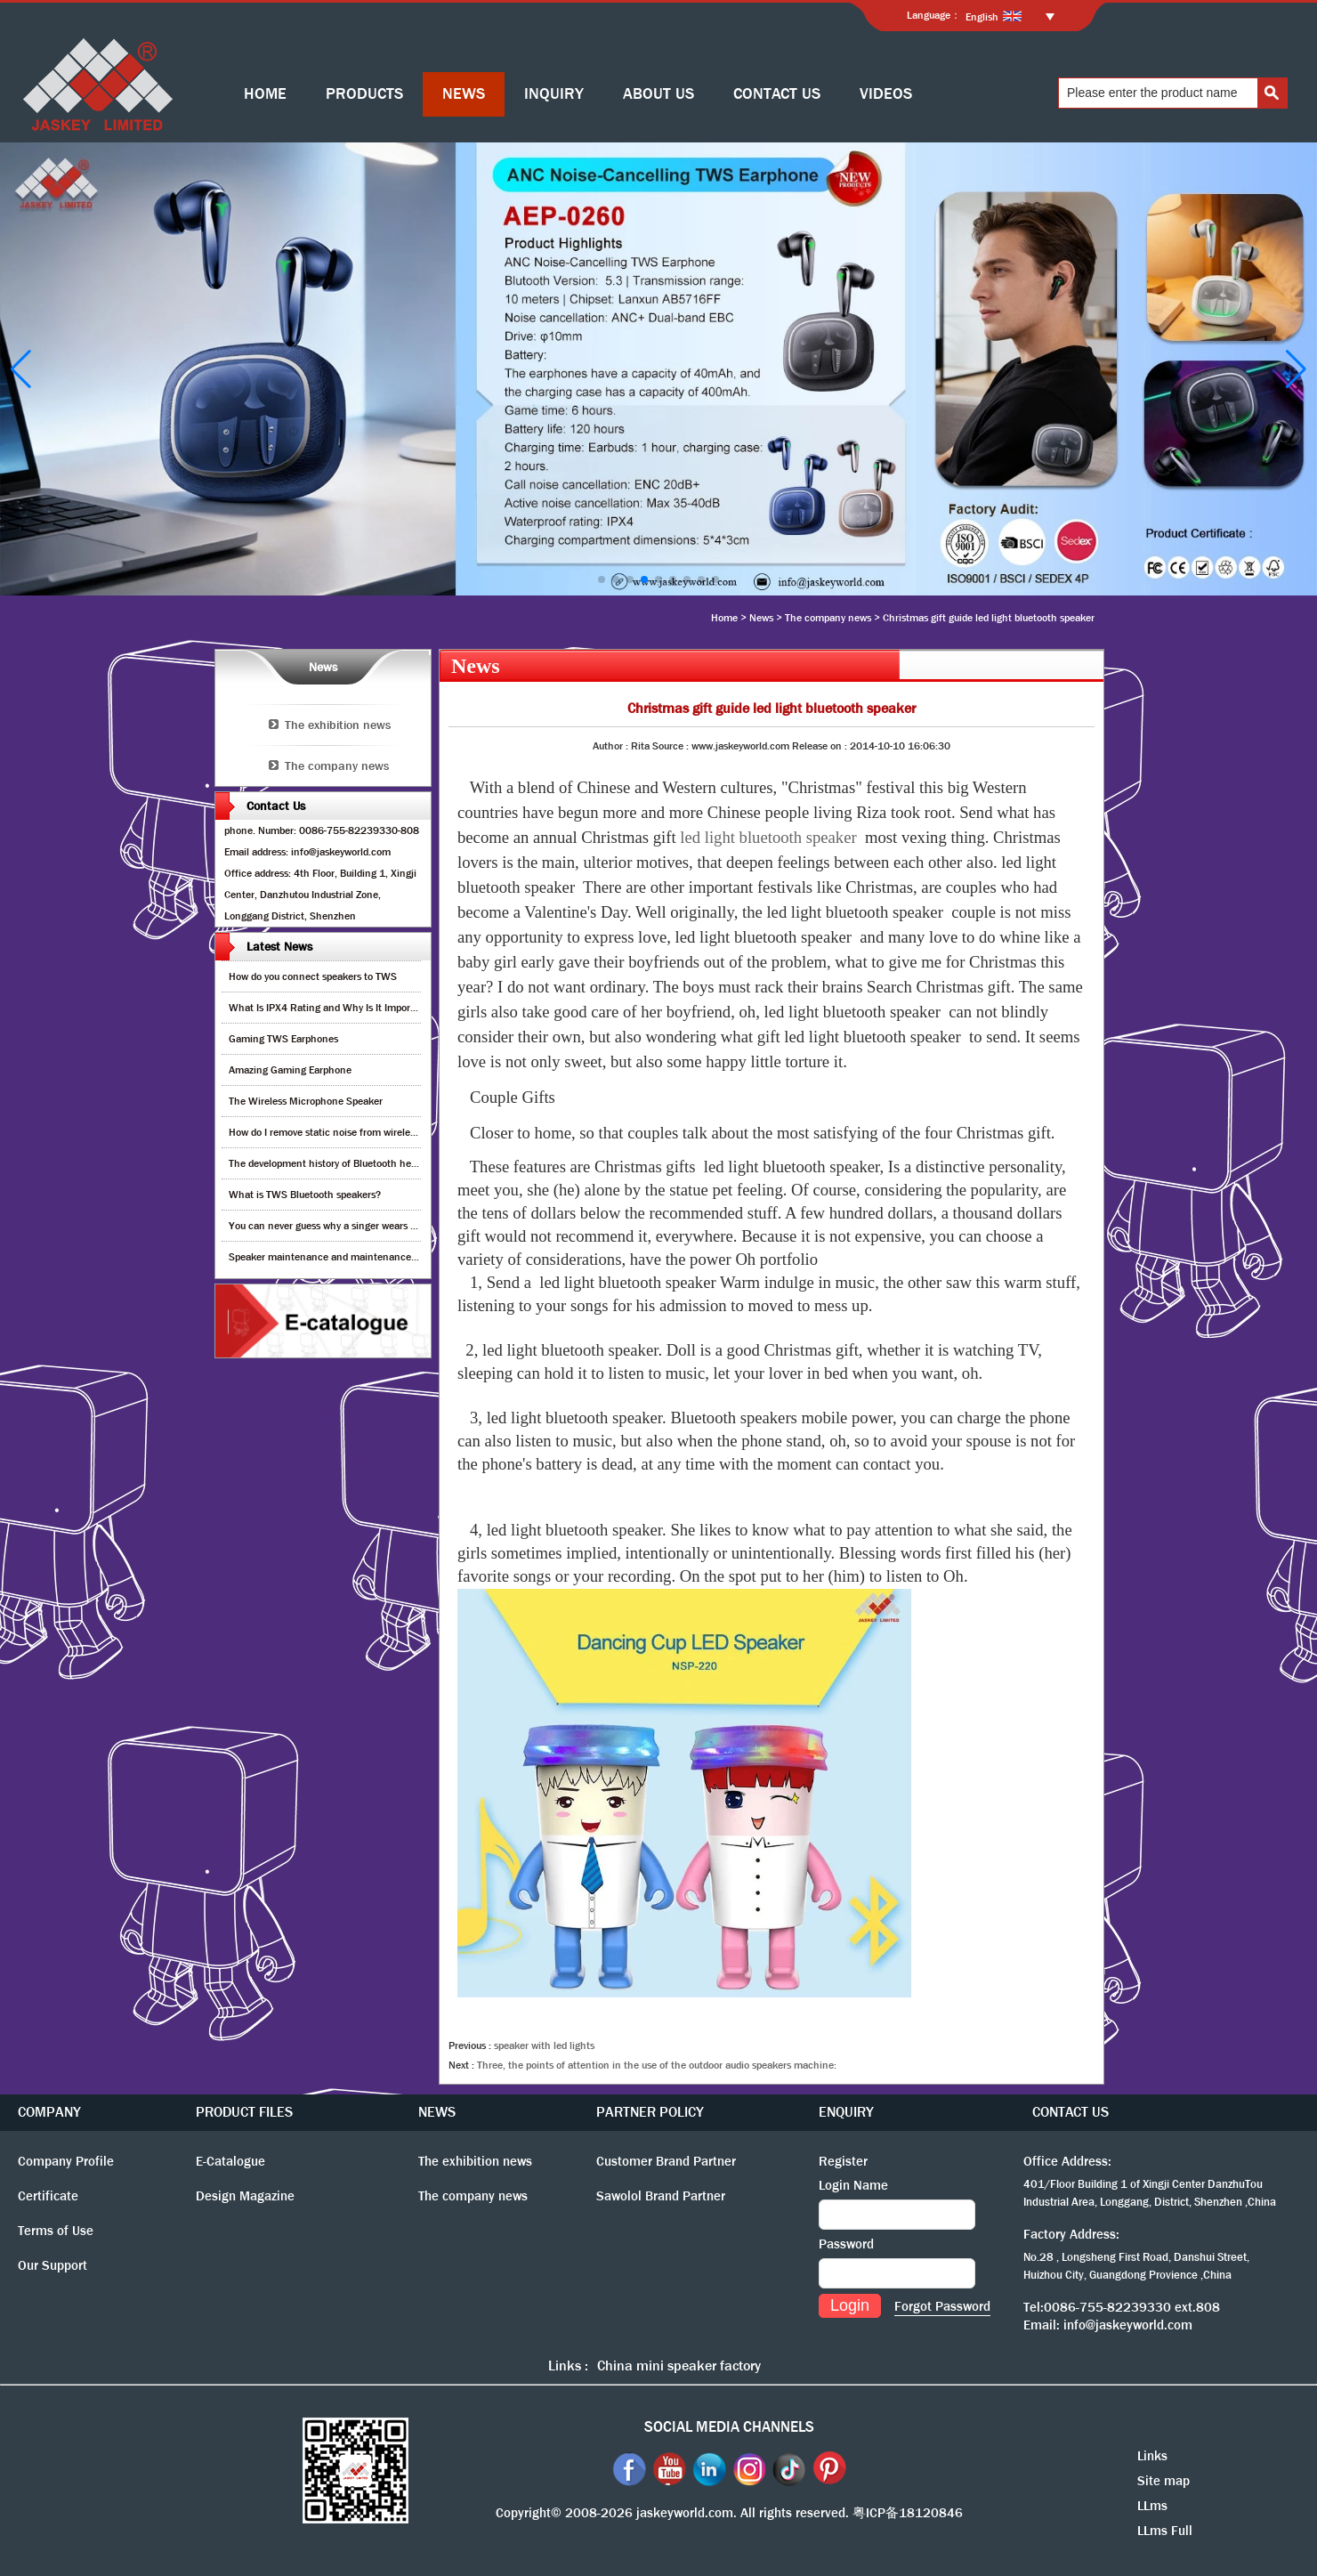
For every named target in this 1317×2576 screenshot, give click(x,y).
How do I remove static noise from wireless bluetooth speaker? (368, 1132)
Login (849, 2305)
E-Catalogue (230, 2161)
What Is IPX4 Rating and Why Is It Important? (331, 1007)
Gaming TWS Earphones (283, 1039)
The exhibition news (338, 725)
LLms (1152, 2506)
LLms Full (1164, 2531)
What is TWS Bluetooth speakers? (305, 1194)
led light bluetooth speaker (768, 837)
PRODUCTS (364, 94)
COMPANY (49, 2111)
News (761, 618)
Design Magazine (245, 2196)
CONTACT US (776, 94)
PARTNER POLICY (650, 2111)
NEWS (463, 94)
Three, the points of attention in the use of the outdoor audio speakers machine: (656, 2065)
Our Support (52, 2265)
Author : (612, 746)
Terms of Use (55, 2231)
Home (724, 618)
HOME (265, 94)
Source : (671, 746)
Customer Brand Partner (666, 2161)
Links (1152, 2456)
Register (843, 2161)
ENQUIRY (846, 2111)
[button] (601, 579)
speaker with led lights (544, 2045)
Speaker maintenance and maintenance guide (333, 1257)
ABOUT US (658, 94)
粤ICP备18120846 (907, 2513)
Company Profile (66, 2161)
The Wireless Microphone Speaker (306, 1101)
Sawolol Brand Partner (660, 2196)
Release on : (821, 746)
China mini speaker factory (679, 2365)
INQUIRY (554, 94)
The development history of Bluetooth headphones (342, 1163)
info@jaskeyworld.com (1127, 2325)
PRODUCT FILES (244, 2111)
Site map (1163, 2481)
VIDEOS (886, 94)
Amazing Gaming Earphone (290, 1070)
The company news (828, 618)
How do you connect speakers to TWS (313, 976)
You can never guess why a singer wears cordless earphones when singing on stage (415, 1226)
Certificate (48, 2196)
